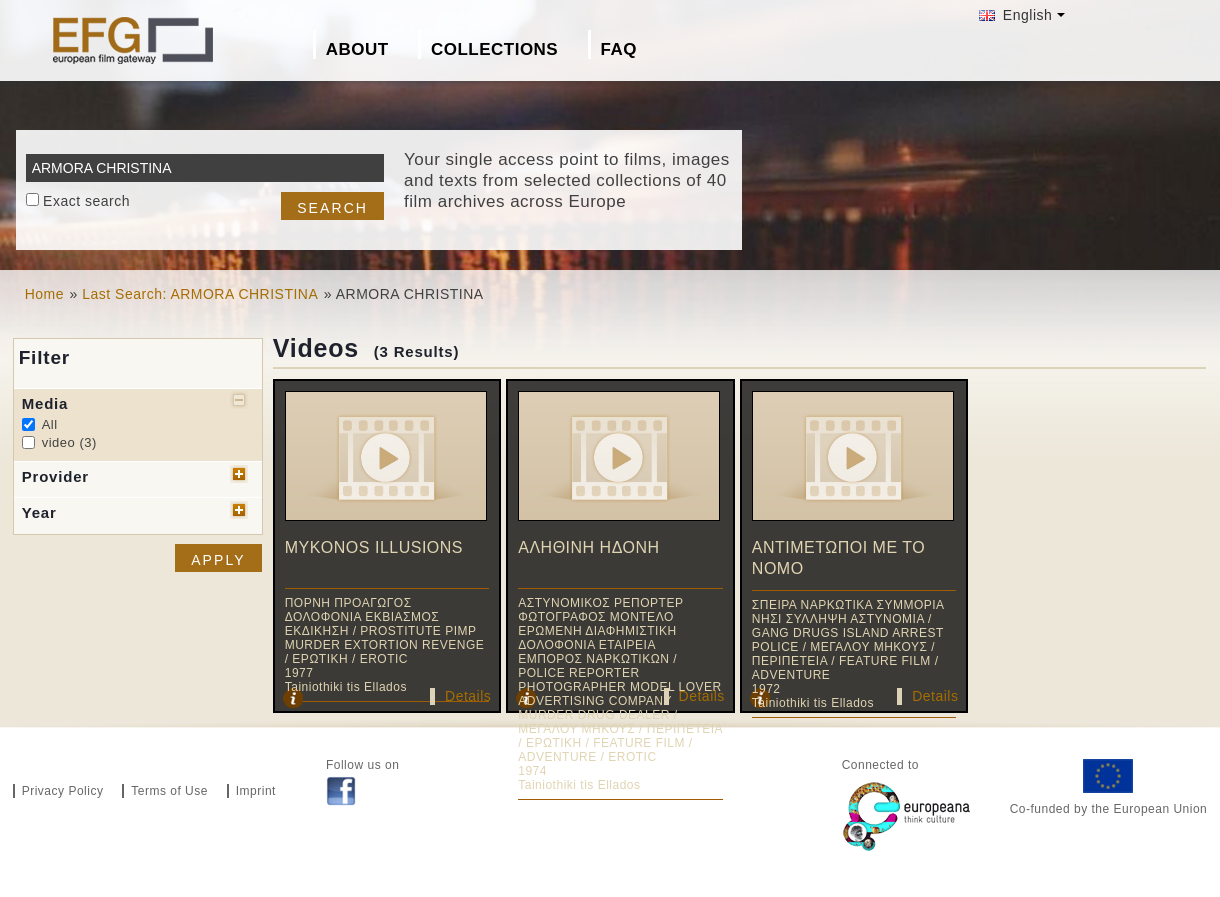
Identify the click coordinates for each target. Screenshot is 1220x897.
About (357, 49)
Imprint (256, 791)
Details (468, 696)
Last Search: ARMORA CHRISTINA (200, 294)
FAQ (619, 49)
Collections (494, 49)
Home (44, 294)
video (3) (69, 442)
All (50, 424)
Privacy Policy (63, 791)
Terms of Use (169, 791)
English (1015, 15)
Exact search (86, 201)
